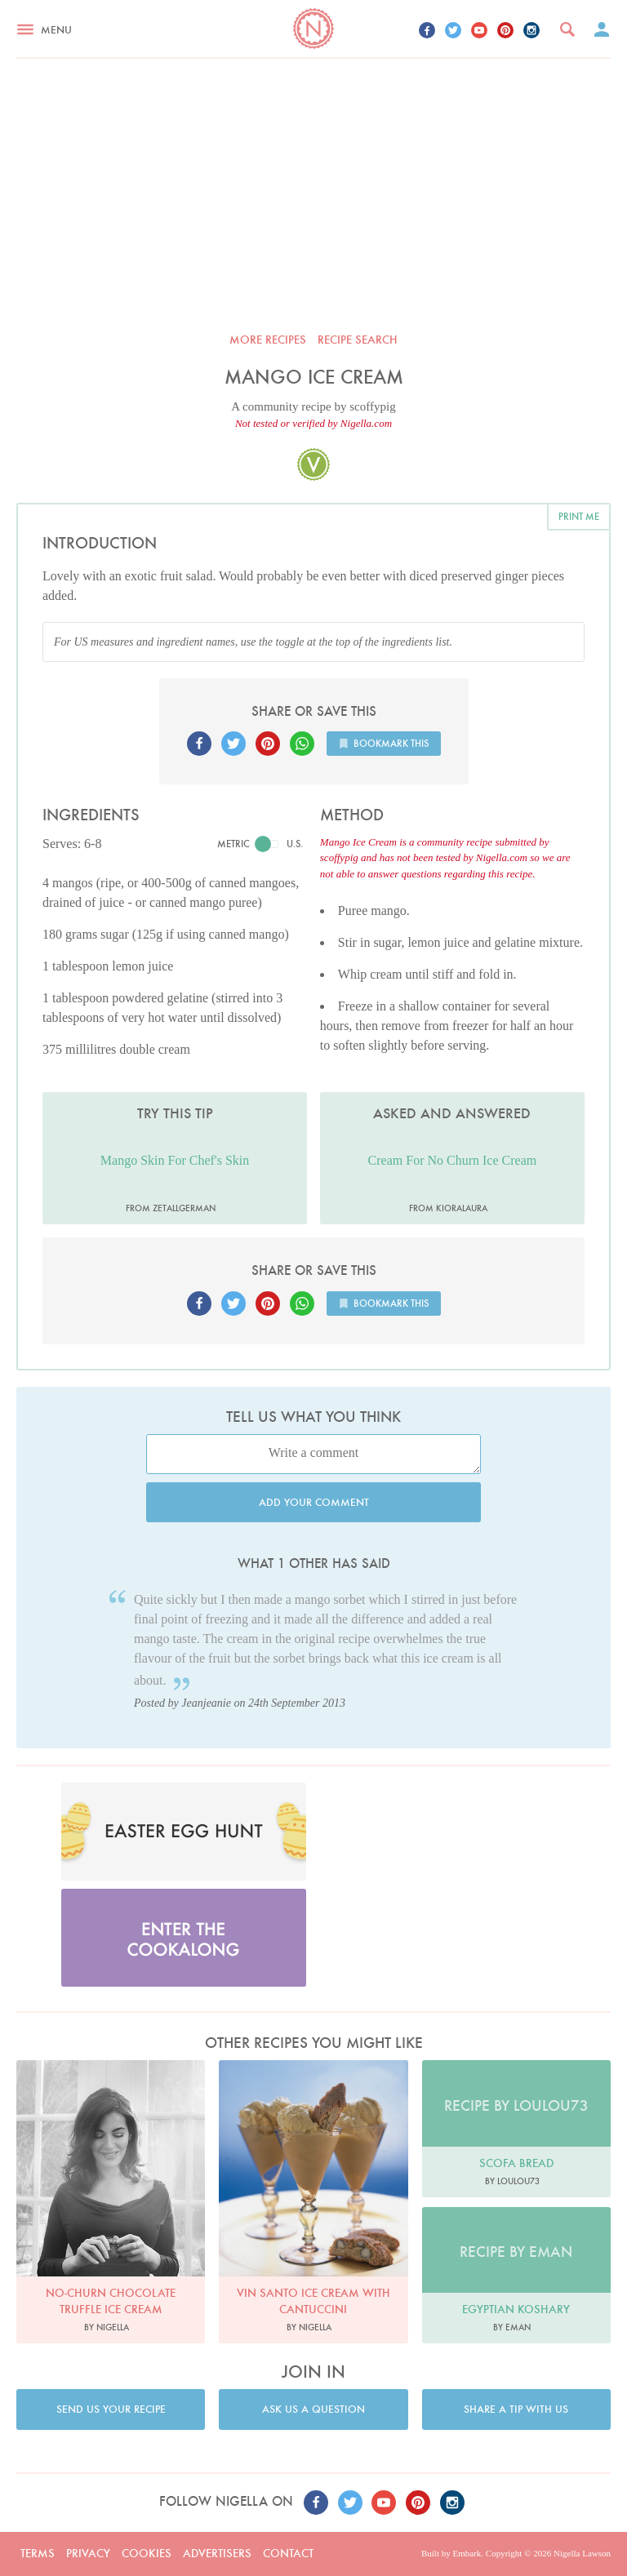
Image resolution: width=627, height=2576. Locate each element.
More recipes (267, 339)
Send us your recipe (111, 2409)
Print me (578, 516)
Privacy (88, 2553)
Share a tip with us (516, 2409)
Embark (466, 2553)
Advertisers (217, 2553)
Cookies (146, 2553)
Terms (37, 2553)
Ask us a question (313, 2409)
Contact (288, 2553)
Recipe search (358, 339)
